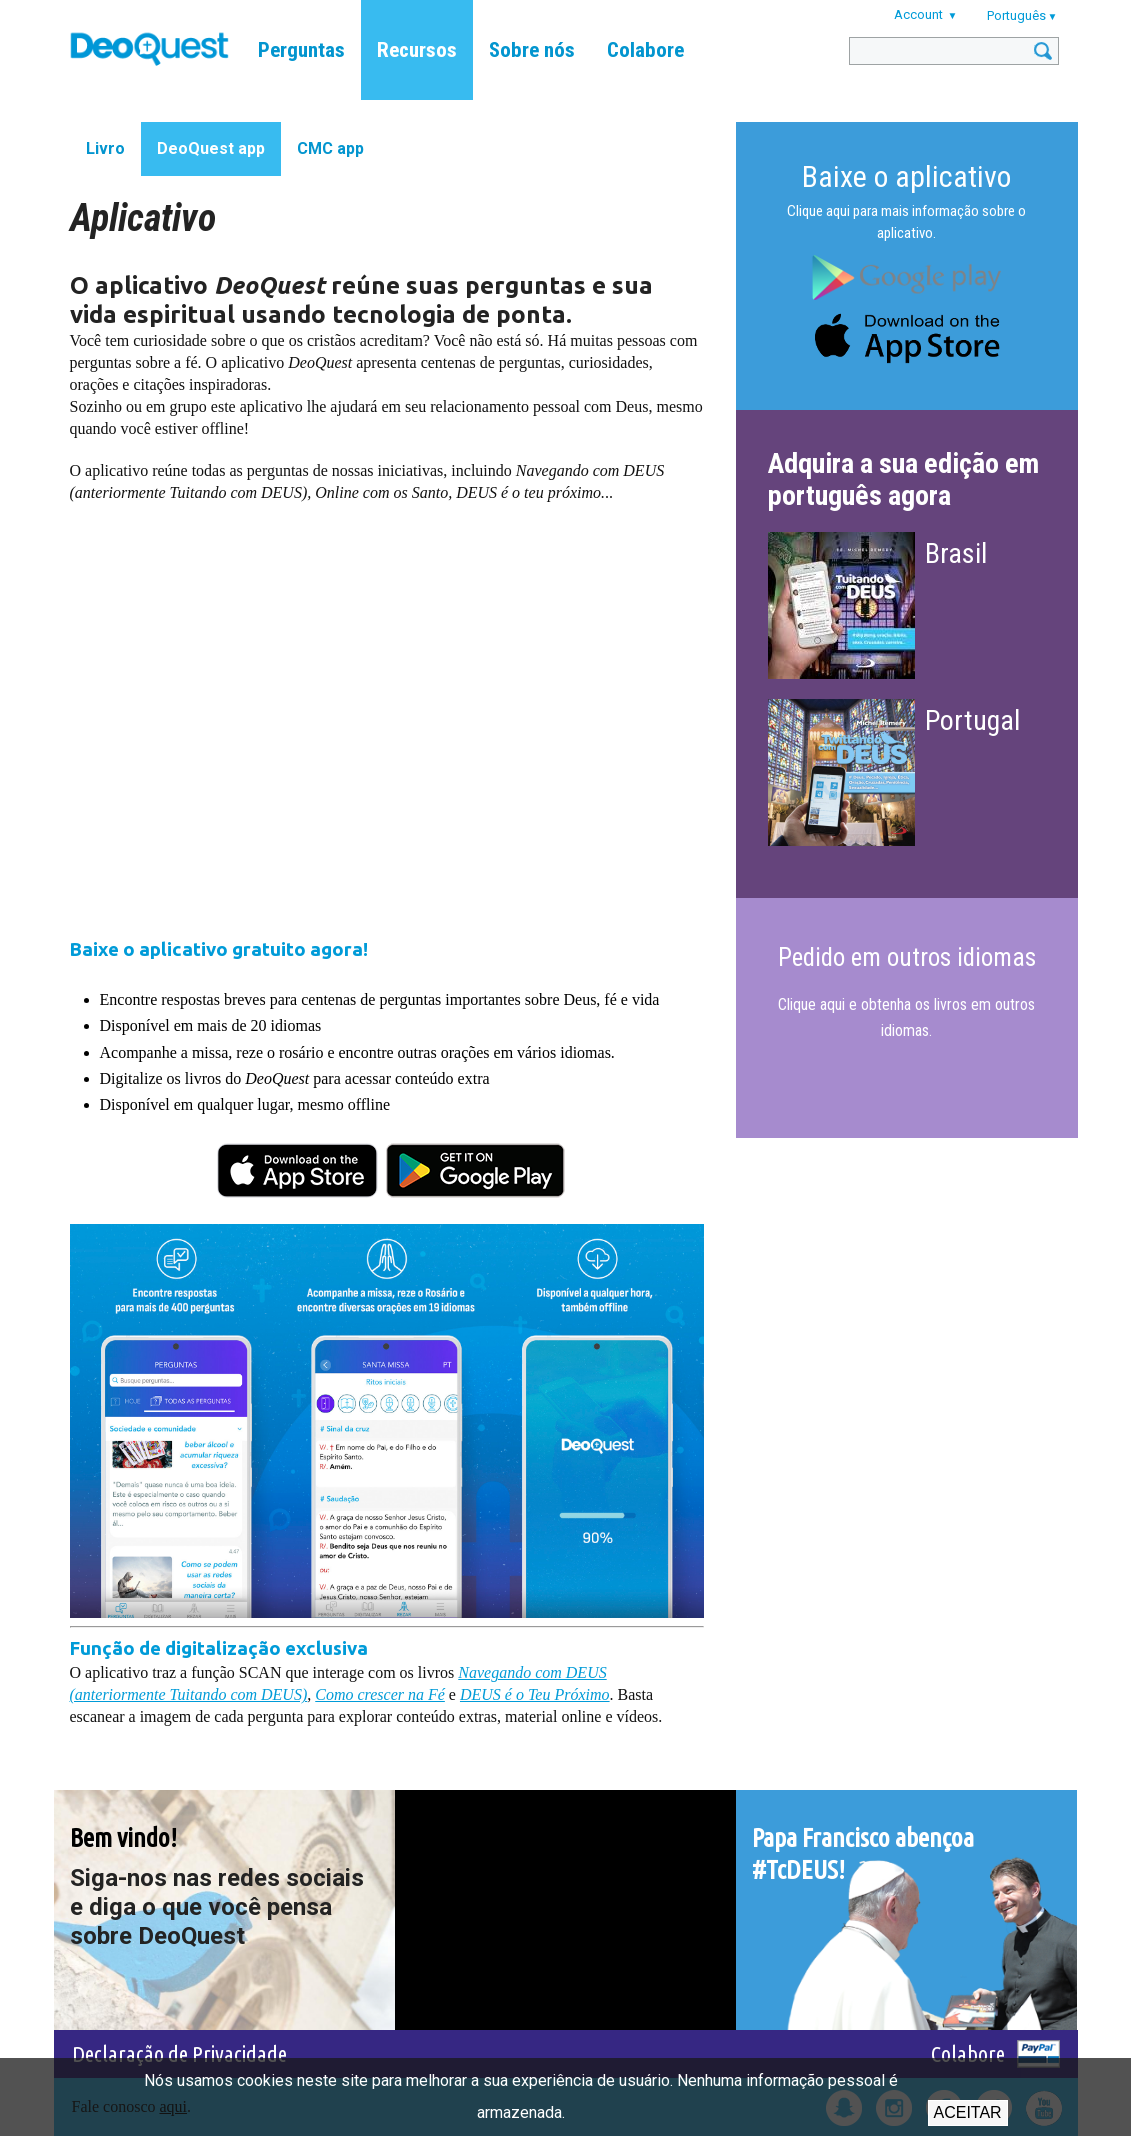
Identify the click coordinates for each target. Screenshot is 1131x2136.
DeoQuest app (211, 148)
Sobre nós (532, 50)
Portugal (972, 720)
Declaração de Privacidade (179, 2053)
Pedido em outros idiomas (907, 957)
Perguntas (301, 50)
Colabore (645, 50)
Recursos (417, 50)
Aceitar (968, 2112)
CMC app (330, 148)
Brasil (956, 553)
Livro (105, 148)
